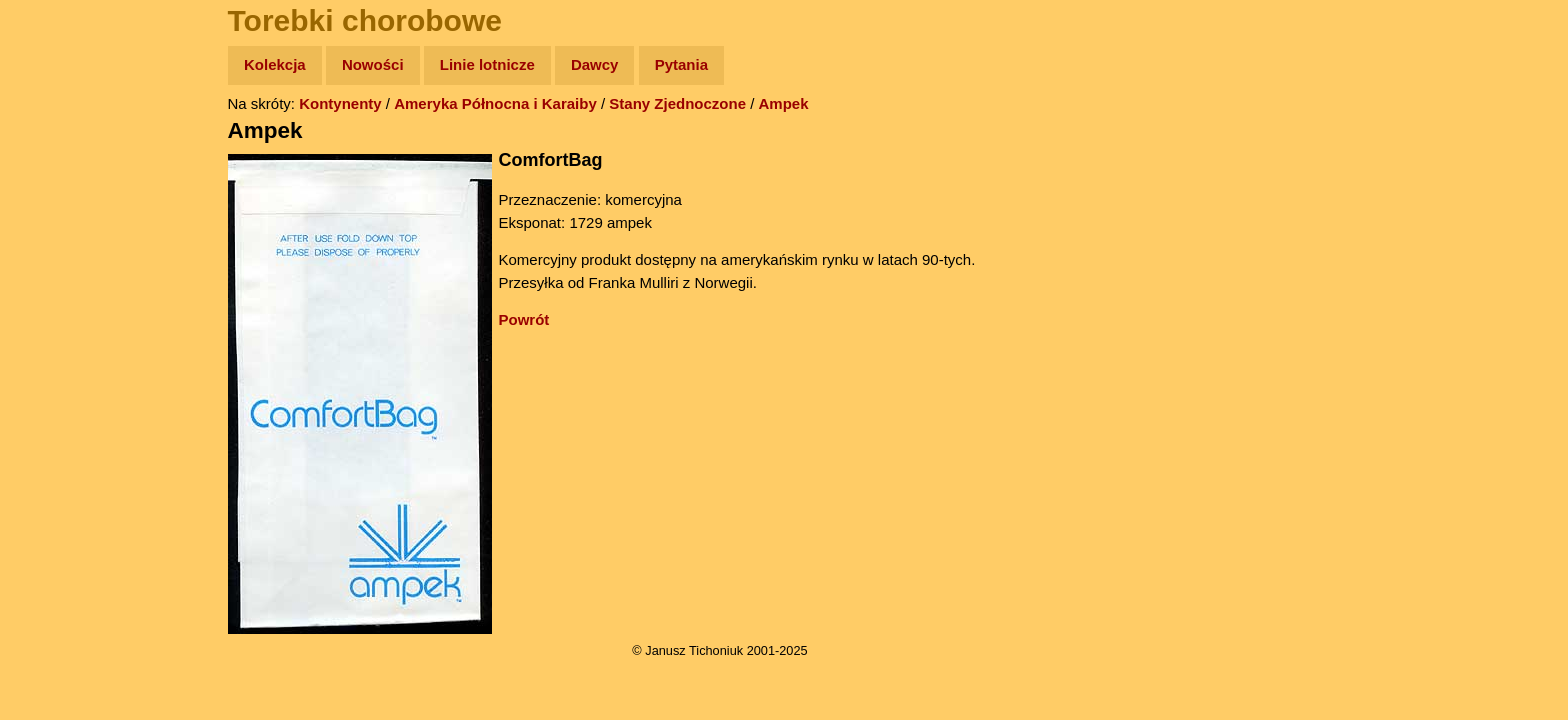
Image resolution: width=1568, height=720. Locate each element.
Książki (59, 258)
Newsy (57, 219)
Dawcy (595, 64)
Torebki (60, 412)
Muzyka (60, 296)
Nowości (373, 64)
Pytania (681, 64)
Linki (51, 373)
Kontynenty (340, 103)
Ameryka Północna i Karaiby (495, 103)
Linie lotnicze (487, 64)
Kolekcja (275, 64)
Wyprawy (66, 142)
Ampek (784, 103)
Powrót (524, 319)
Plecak (57, 335)
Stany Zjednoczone (677, 103)
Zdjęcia (59, 181)
